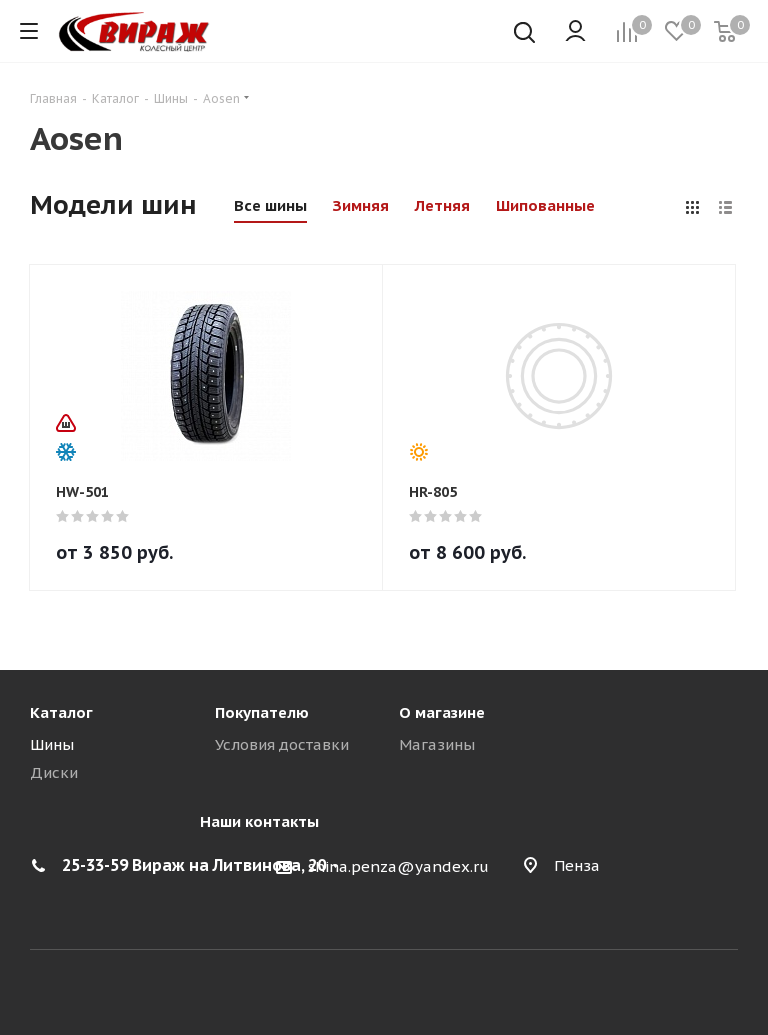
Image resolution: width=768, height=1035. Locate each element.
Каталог (61, 712)
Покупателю (262, 712)
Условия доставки (282, 744)
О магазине (442, 712)
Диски (54, 772)
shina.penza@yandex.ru (398, 866)
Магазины (437, 744)
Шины (52, 744)
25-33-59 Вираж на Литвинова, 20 (194, 865)
